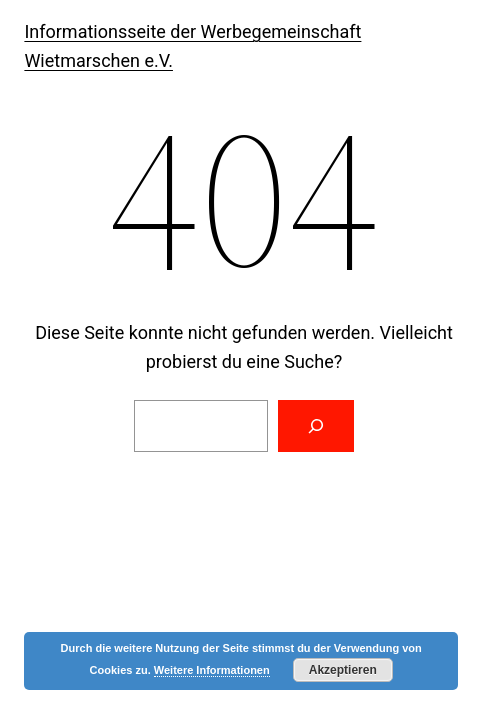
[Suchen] (316, 426)
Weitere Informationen (212, 670)
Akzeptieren (343, 670)
